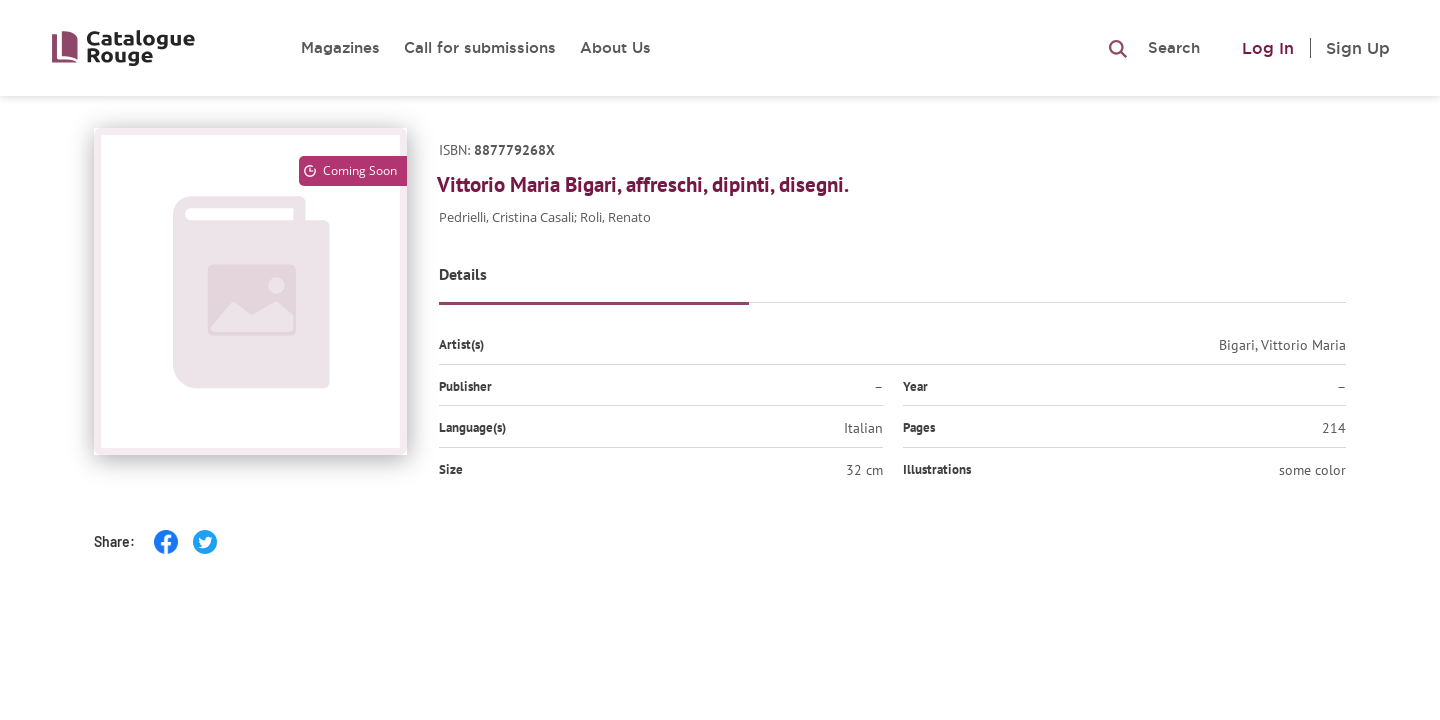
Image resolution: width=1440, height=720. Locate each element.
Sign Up (1358, 48)
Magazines (340, 47)
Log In (1268, 48)
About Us (615, 47)
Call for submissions (480, 47)
